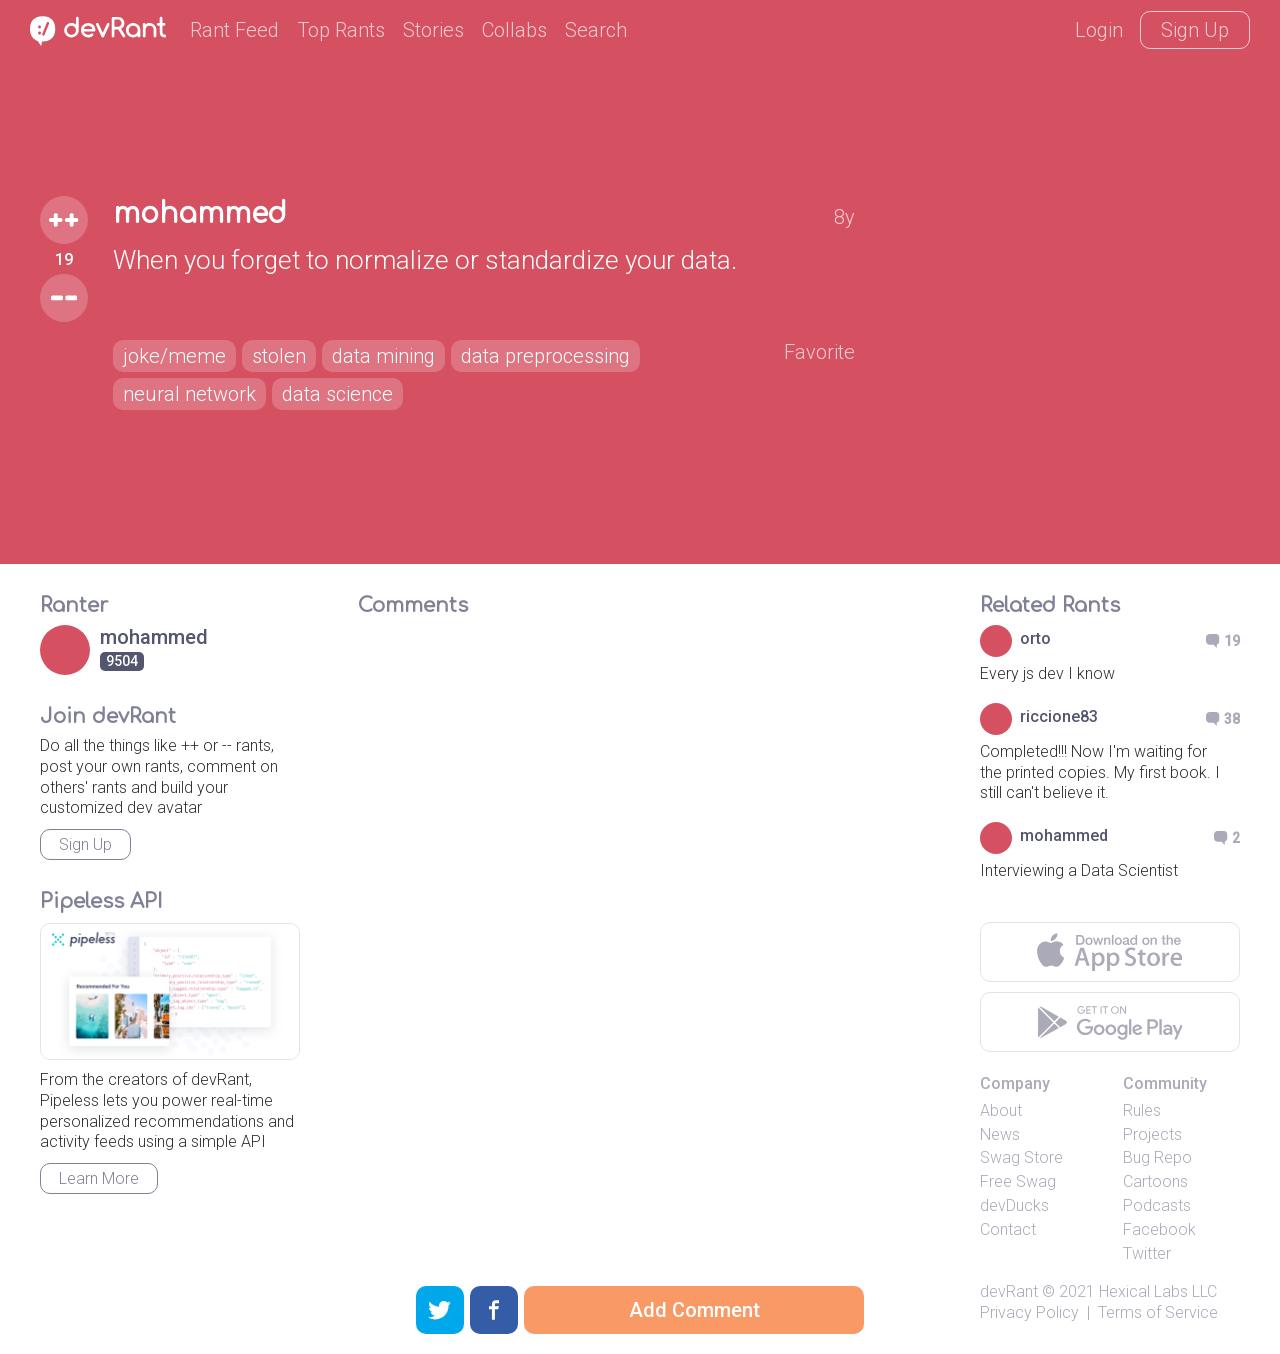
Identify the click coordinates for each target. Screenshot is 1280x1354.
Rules (1142, 1110)
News (1000, 1134)
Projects (1152, 1134)
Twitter (1147, 1253)
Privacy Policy (1029, 1312)
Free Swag (1018, 1181)
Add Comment (694, 1310)
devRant (1009, 1291)
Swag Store (1021, 1157)
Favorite (819, 352)
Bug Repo (1157, 1157)
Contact (1008, 1229)
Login (1099, 30)
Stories (433, 30)
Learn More (99, 1178)
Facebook (1159, 1229)
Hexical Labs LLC (1158, 1291)
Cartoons (1155, 1181)
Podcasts (1157, 1205)
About (1001, 1110)
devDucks (1014, 1205)
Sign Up (1195, 30)
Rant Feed (234, 30)
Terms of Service (1158, 1312)
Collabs (514, 30)
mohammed (200, 214)
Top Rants (341, 30)
